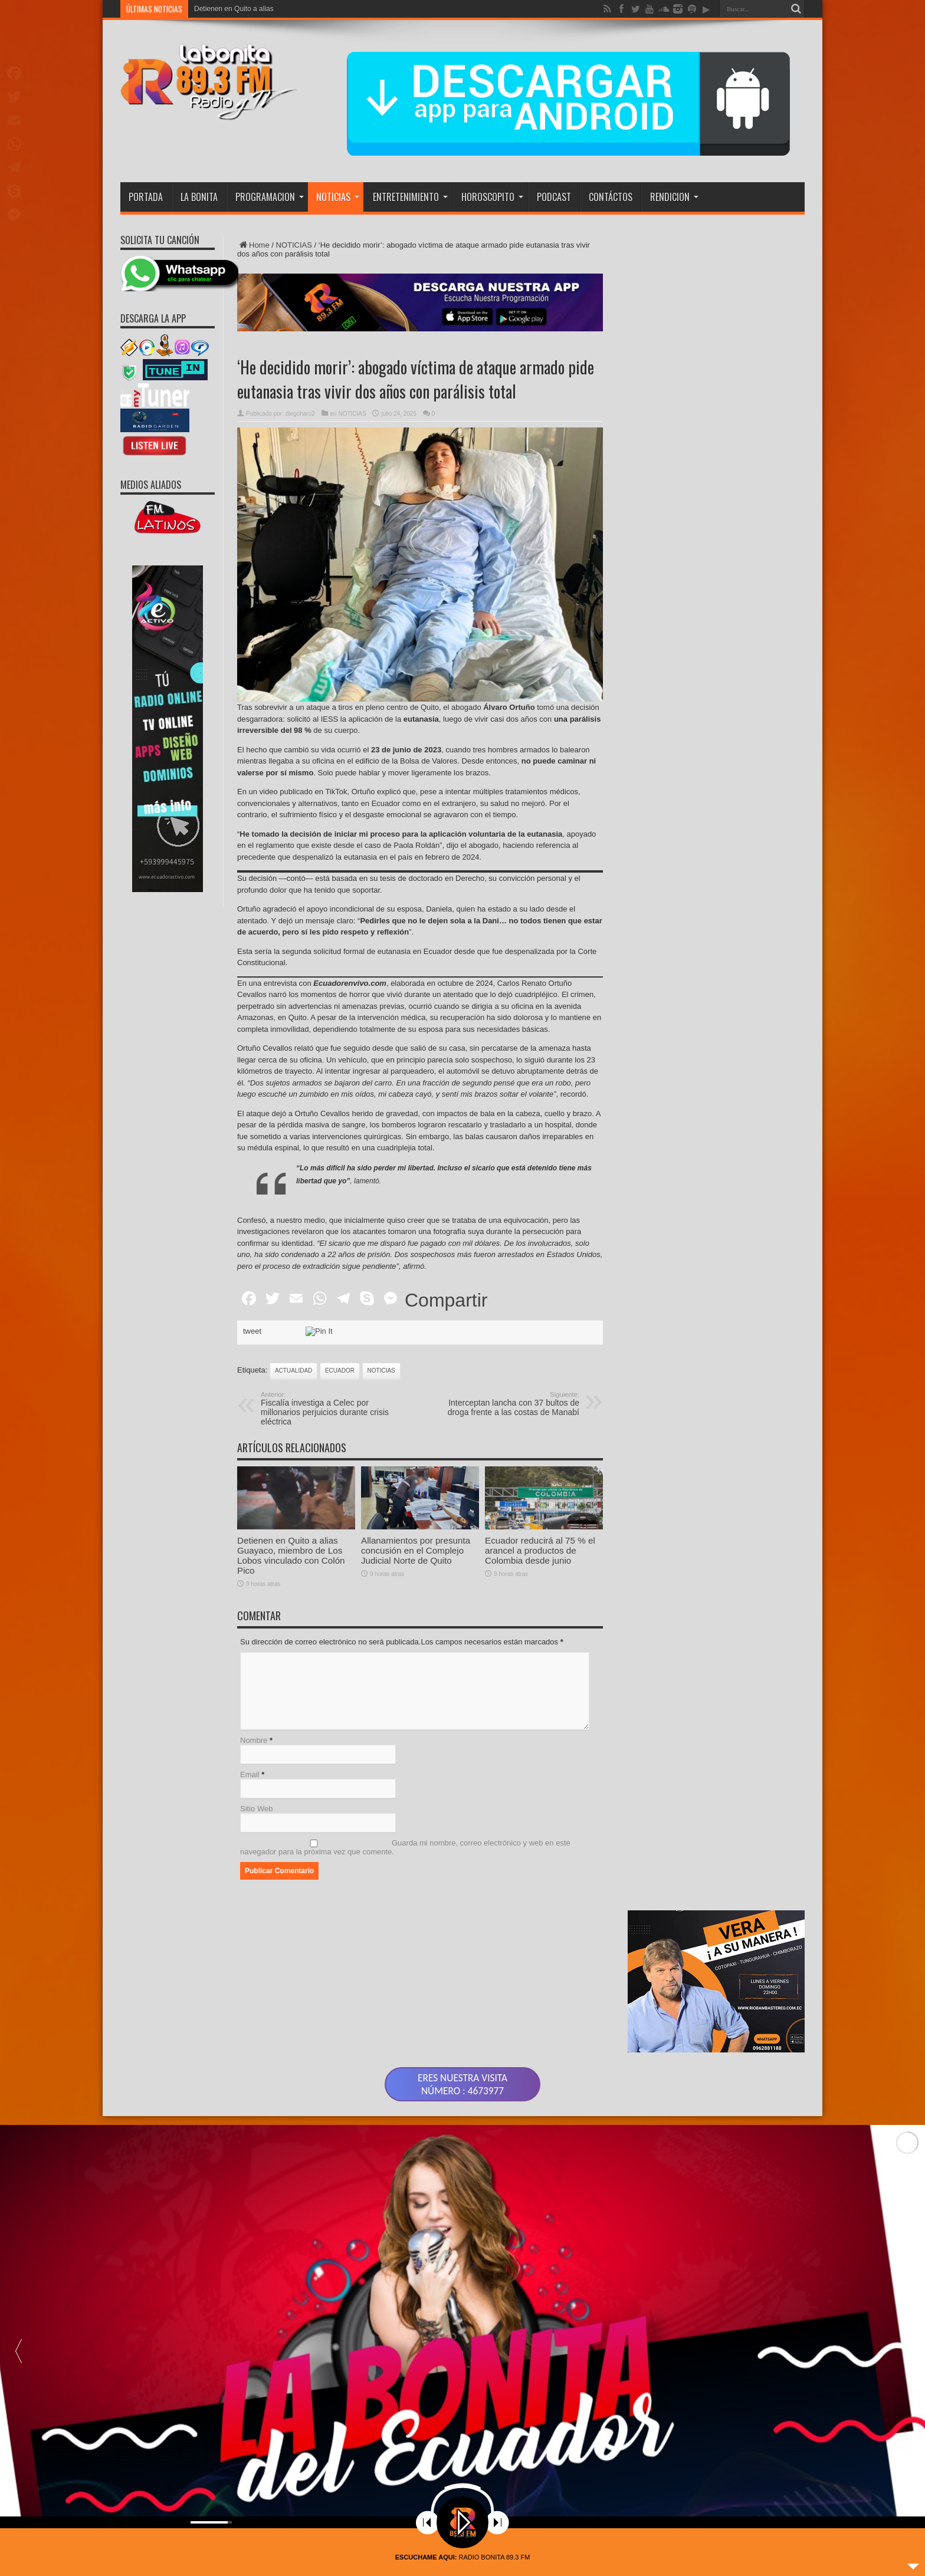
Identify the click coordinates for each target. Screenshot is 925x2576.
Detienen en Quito (222, 9)
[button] (906, 2337)
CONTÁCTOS (610, 197)
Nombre (253, 1740)
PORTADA (146, 197)
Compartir (446, 1300)
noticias (381, 1370)
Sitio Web (256, 1808)
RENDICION (674, 197)
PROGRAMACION (269, 197)
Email (250, 1774)
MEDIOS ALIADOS (150, 485)
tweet (252, 1331)
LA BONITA (199, 197)
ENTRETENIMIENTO (410, 197)
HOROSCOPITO (492, 197)
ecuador (340, 1370)
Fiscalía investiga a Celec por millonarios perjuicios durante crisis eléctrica (333, 1408)
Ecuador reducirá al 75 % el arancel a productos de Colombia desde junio (540, 1605)
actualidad (293, 1370)
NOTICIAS (337, 197)
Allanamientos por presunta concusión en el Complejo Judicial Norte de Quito (415, 1605)
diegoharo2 (300, 413)
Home (253, 245)
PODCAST (554, 197)
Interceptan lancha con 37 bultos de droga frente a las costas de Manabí (507, 1404)
